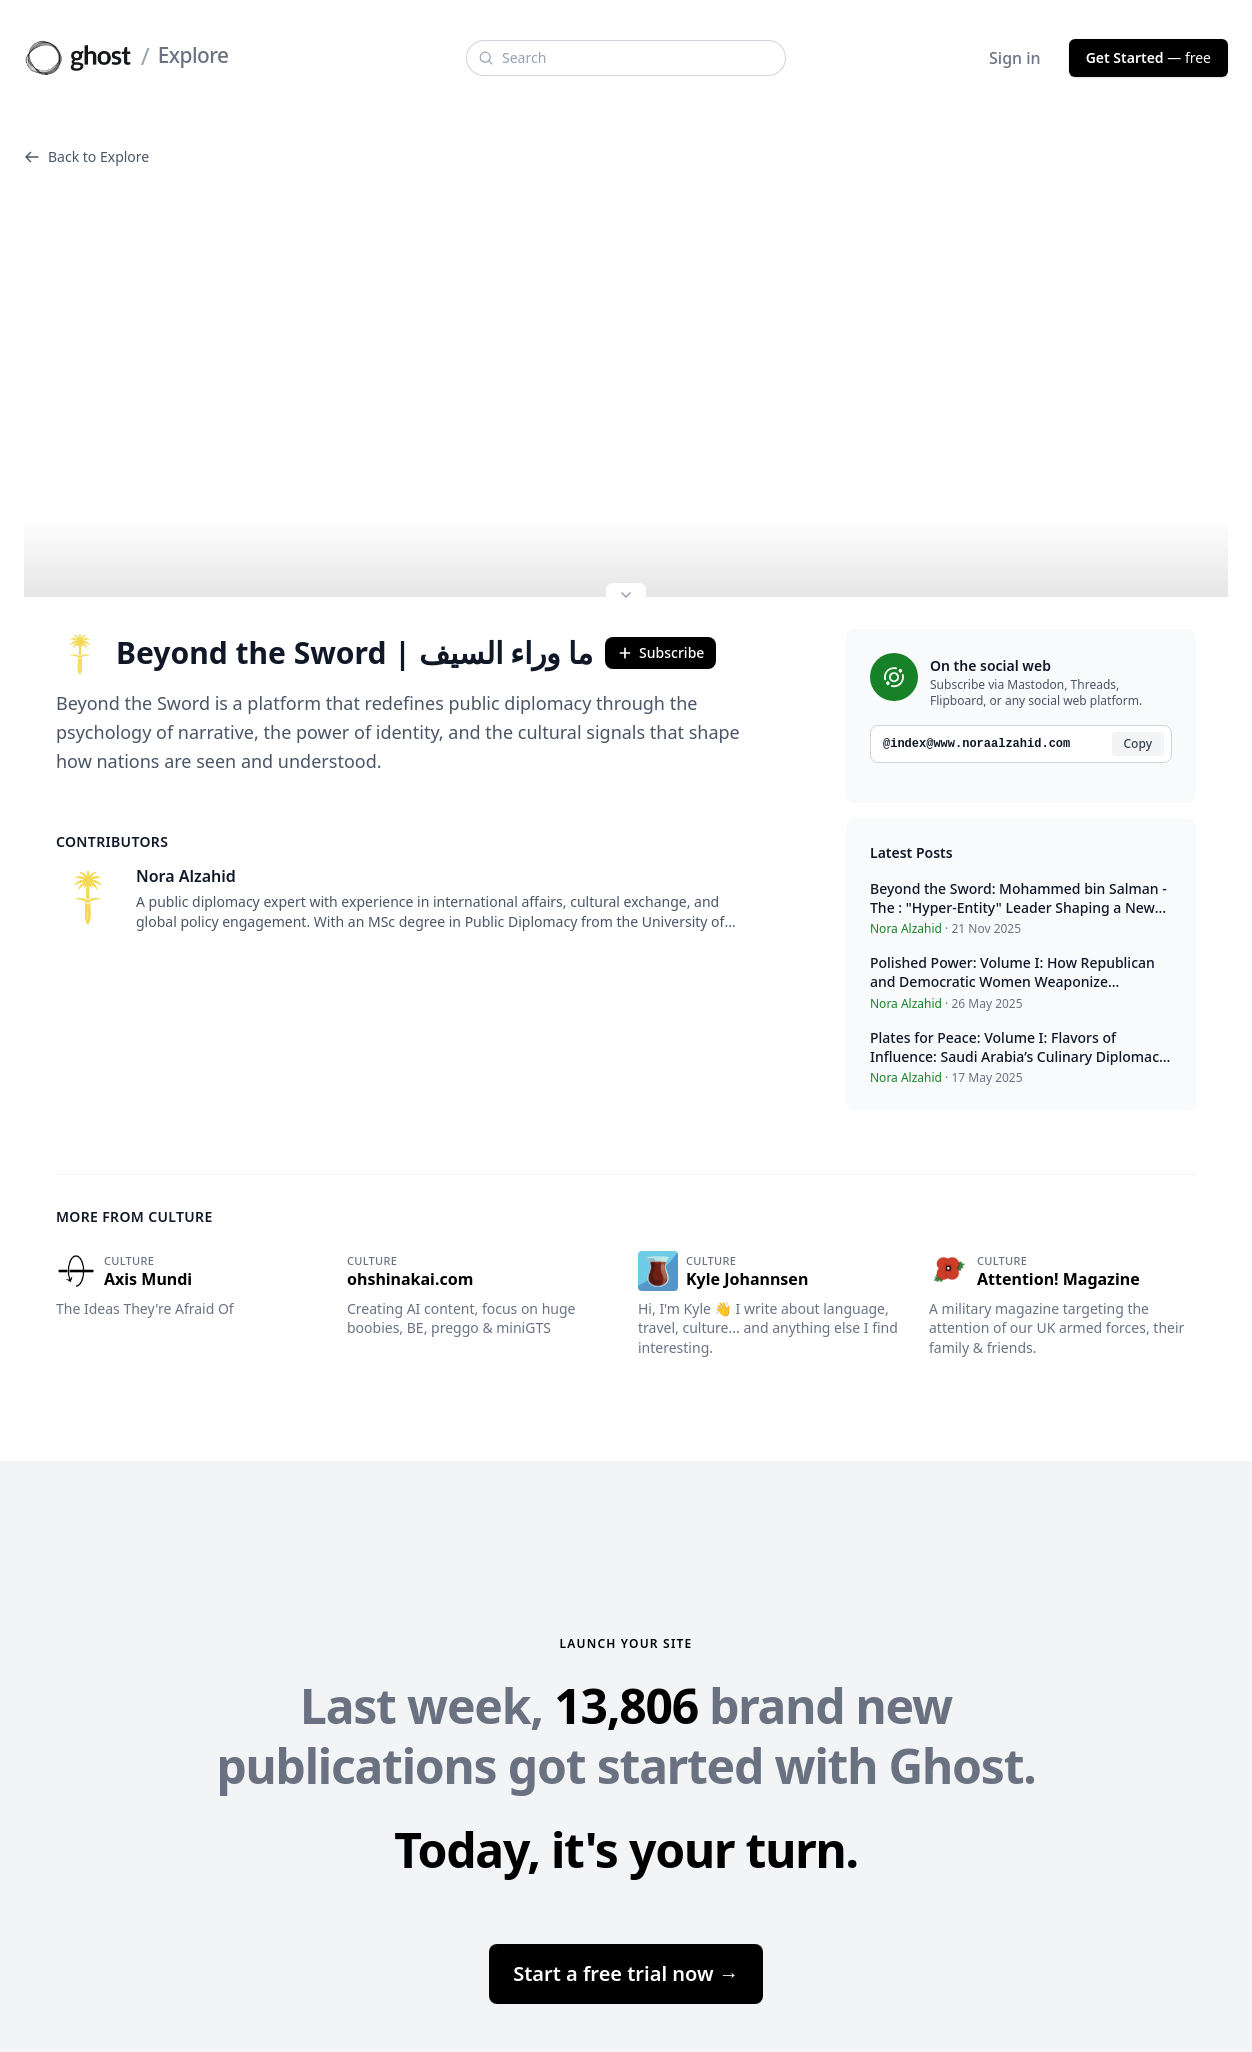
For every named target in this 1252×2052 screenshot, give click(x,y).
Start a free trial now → (626, 1973)
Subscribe (660, 652)
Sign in (1015, 58)
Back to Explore (86, 156)
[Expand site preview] (626, 597)
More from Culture (134, 1216)
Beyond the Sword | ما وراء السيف (324, 653)
